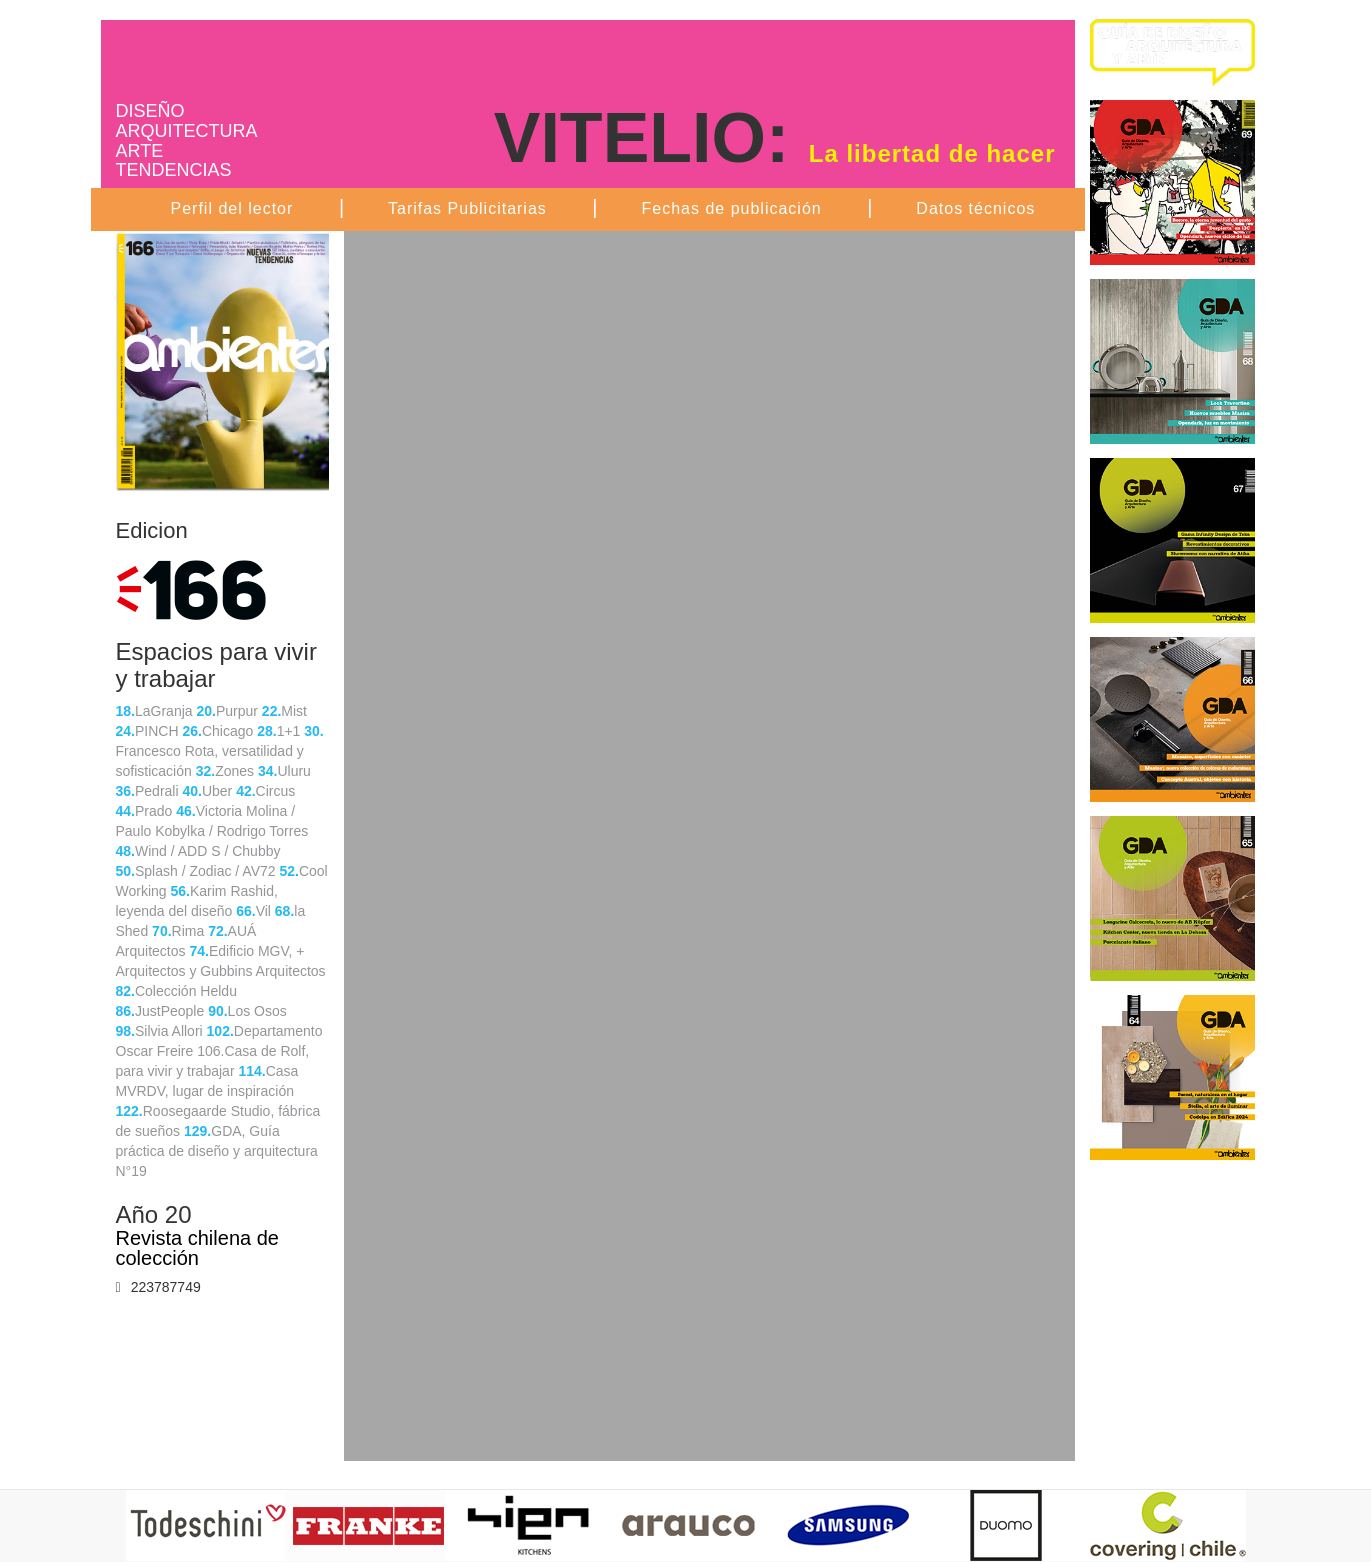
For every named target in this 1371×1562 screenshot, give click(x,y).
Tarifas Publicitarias (467, 208)
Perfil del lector (232, 208)
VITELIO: (775, 138)
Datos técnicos (975, 208)
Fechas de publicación (731, 208)
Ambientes (261, 56)
